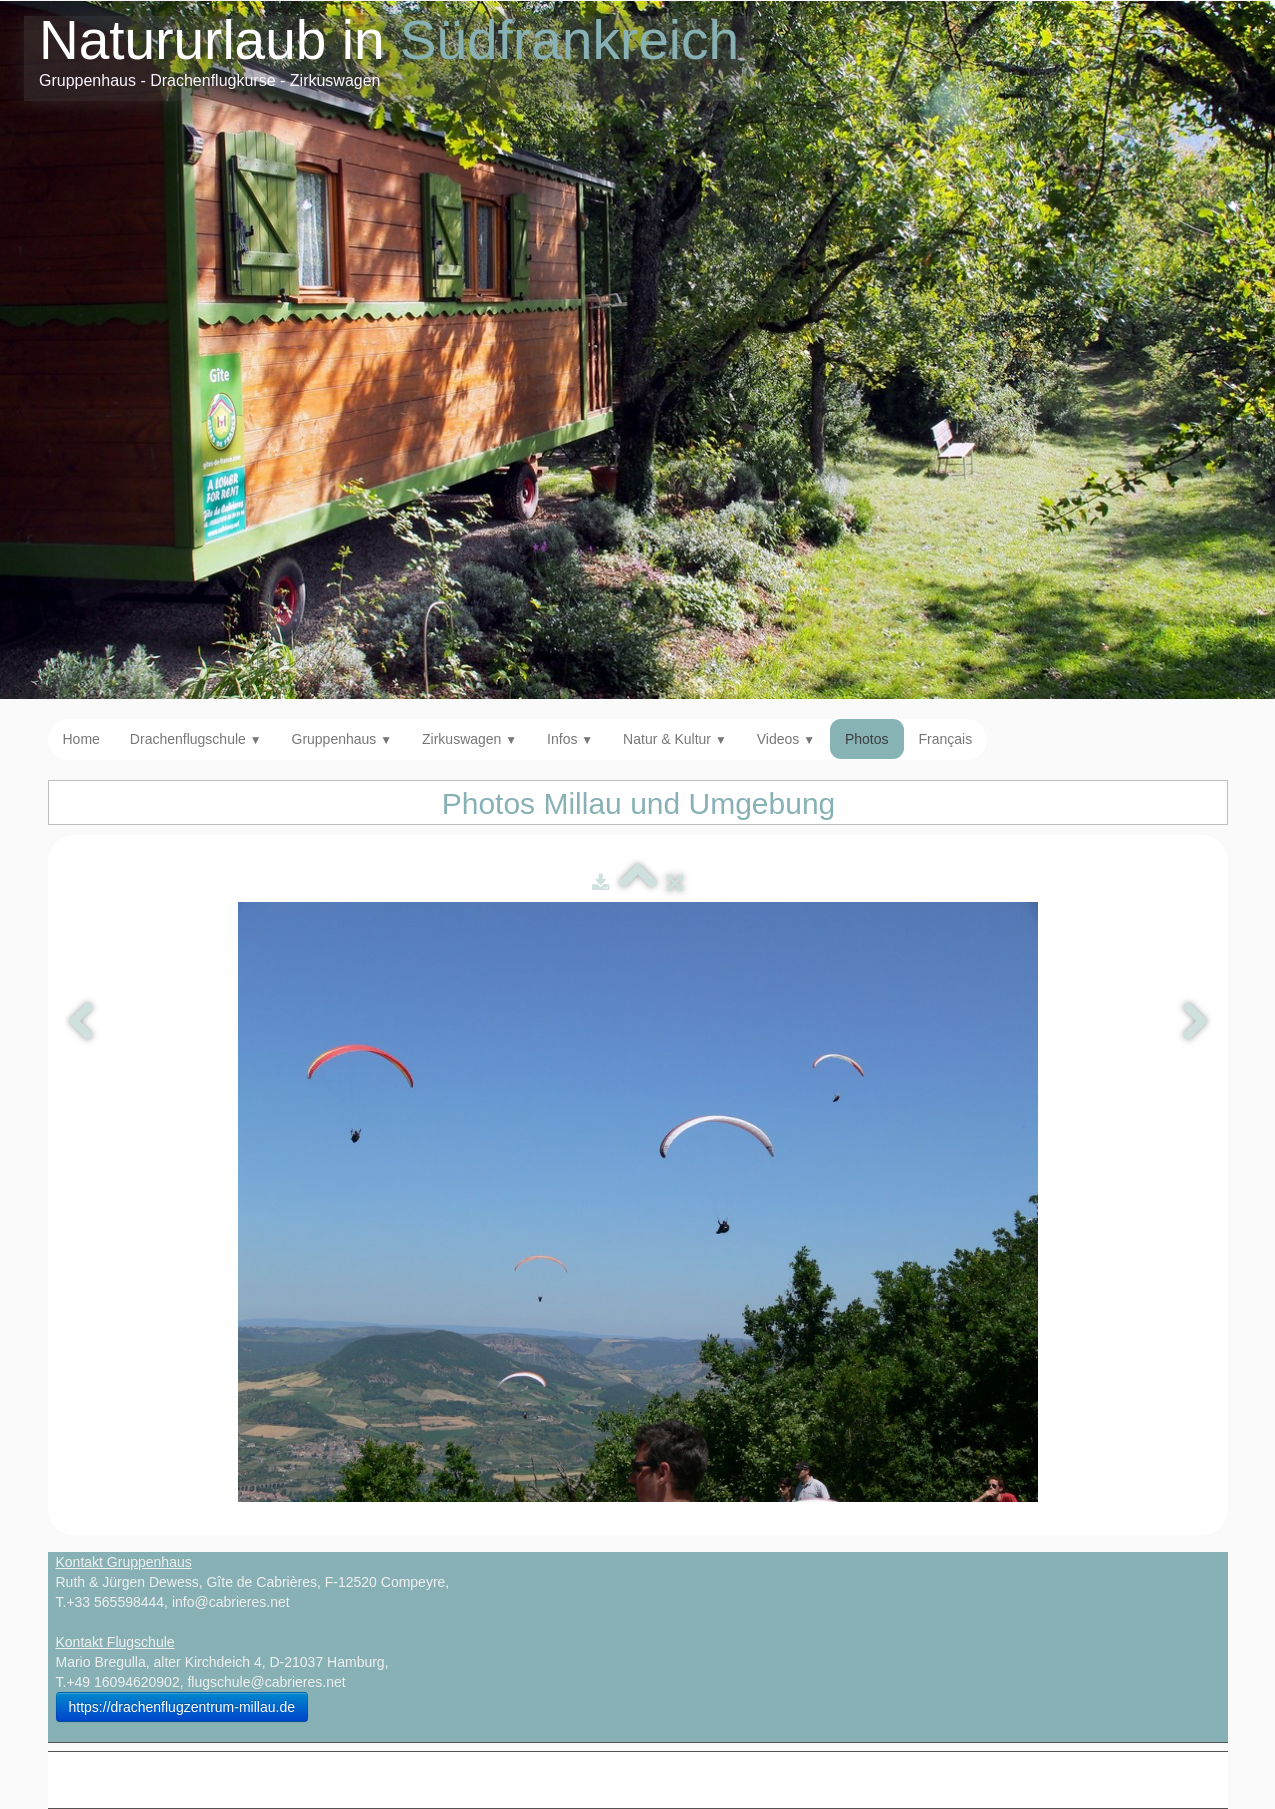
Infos (570, 739)
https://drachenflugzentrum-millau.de (182, 1707)
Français (946, 739)
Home (81, 739)
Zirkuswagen (469, 739)
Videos (786, 739)
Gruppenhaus (342, 739)
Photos (867, 739)
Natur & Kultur (675, 739)
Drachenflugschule (196, 739)
